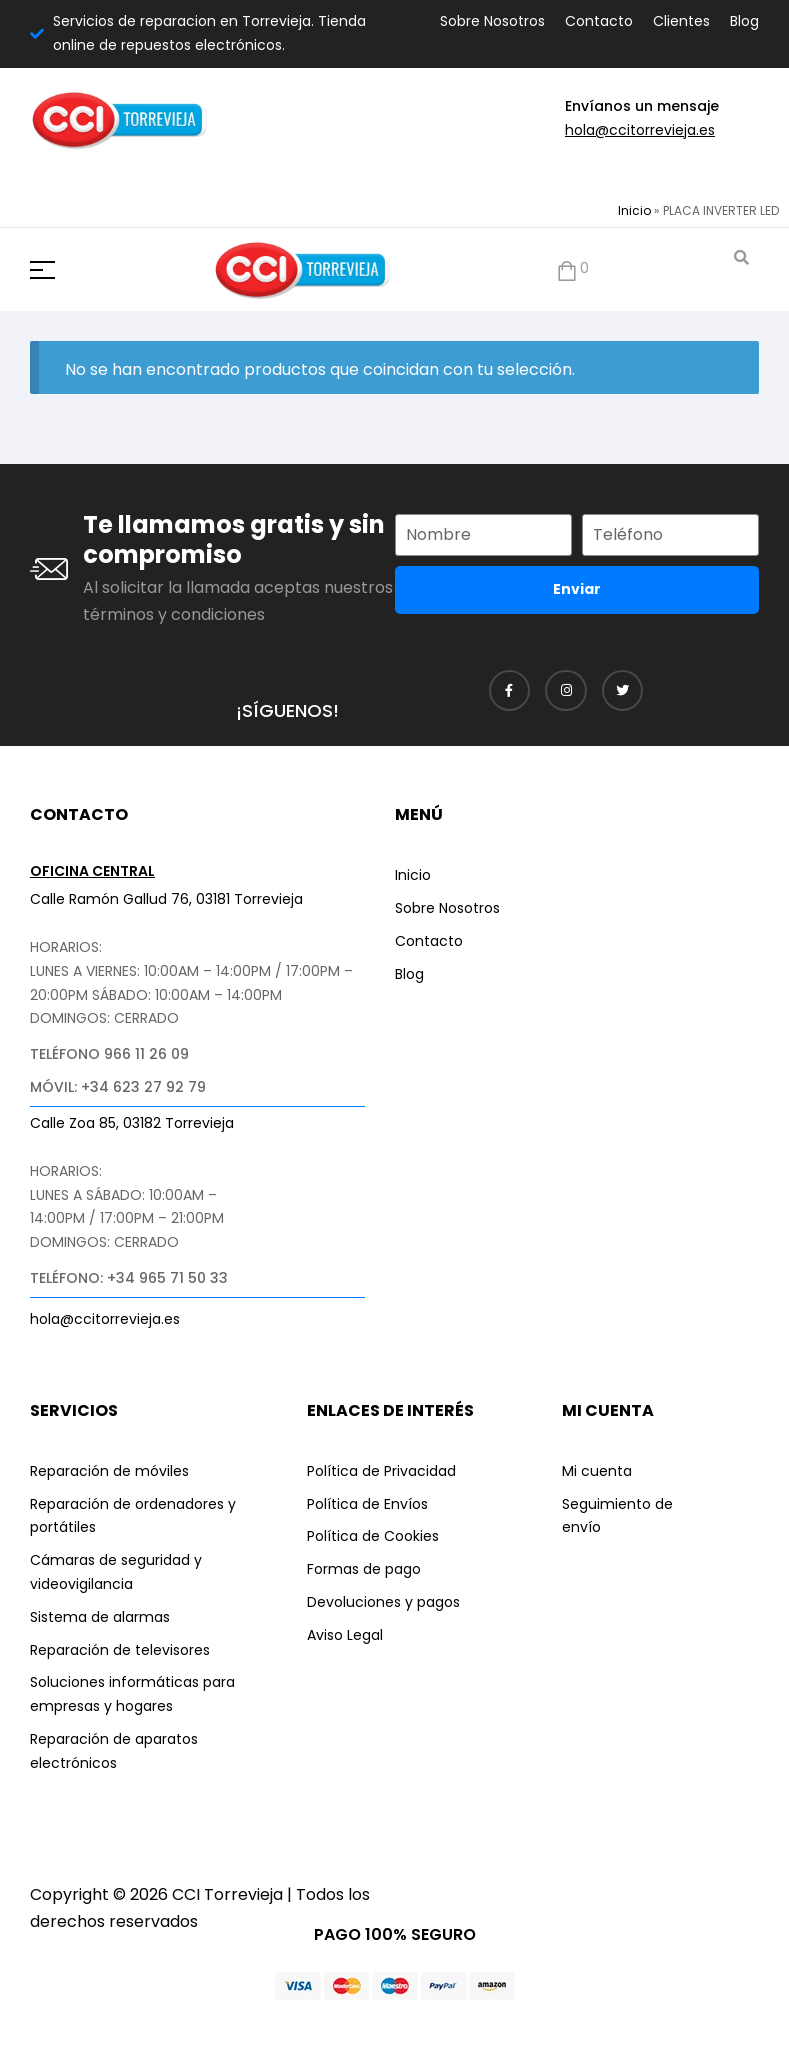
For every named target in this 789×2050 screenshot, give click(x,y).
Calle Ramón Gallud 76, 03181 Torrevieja (166, 899)
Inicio (634, 210)
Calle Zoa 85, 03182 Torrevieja (132, 1123)
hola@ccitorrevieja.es (640, 130)
